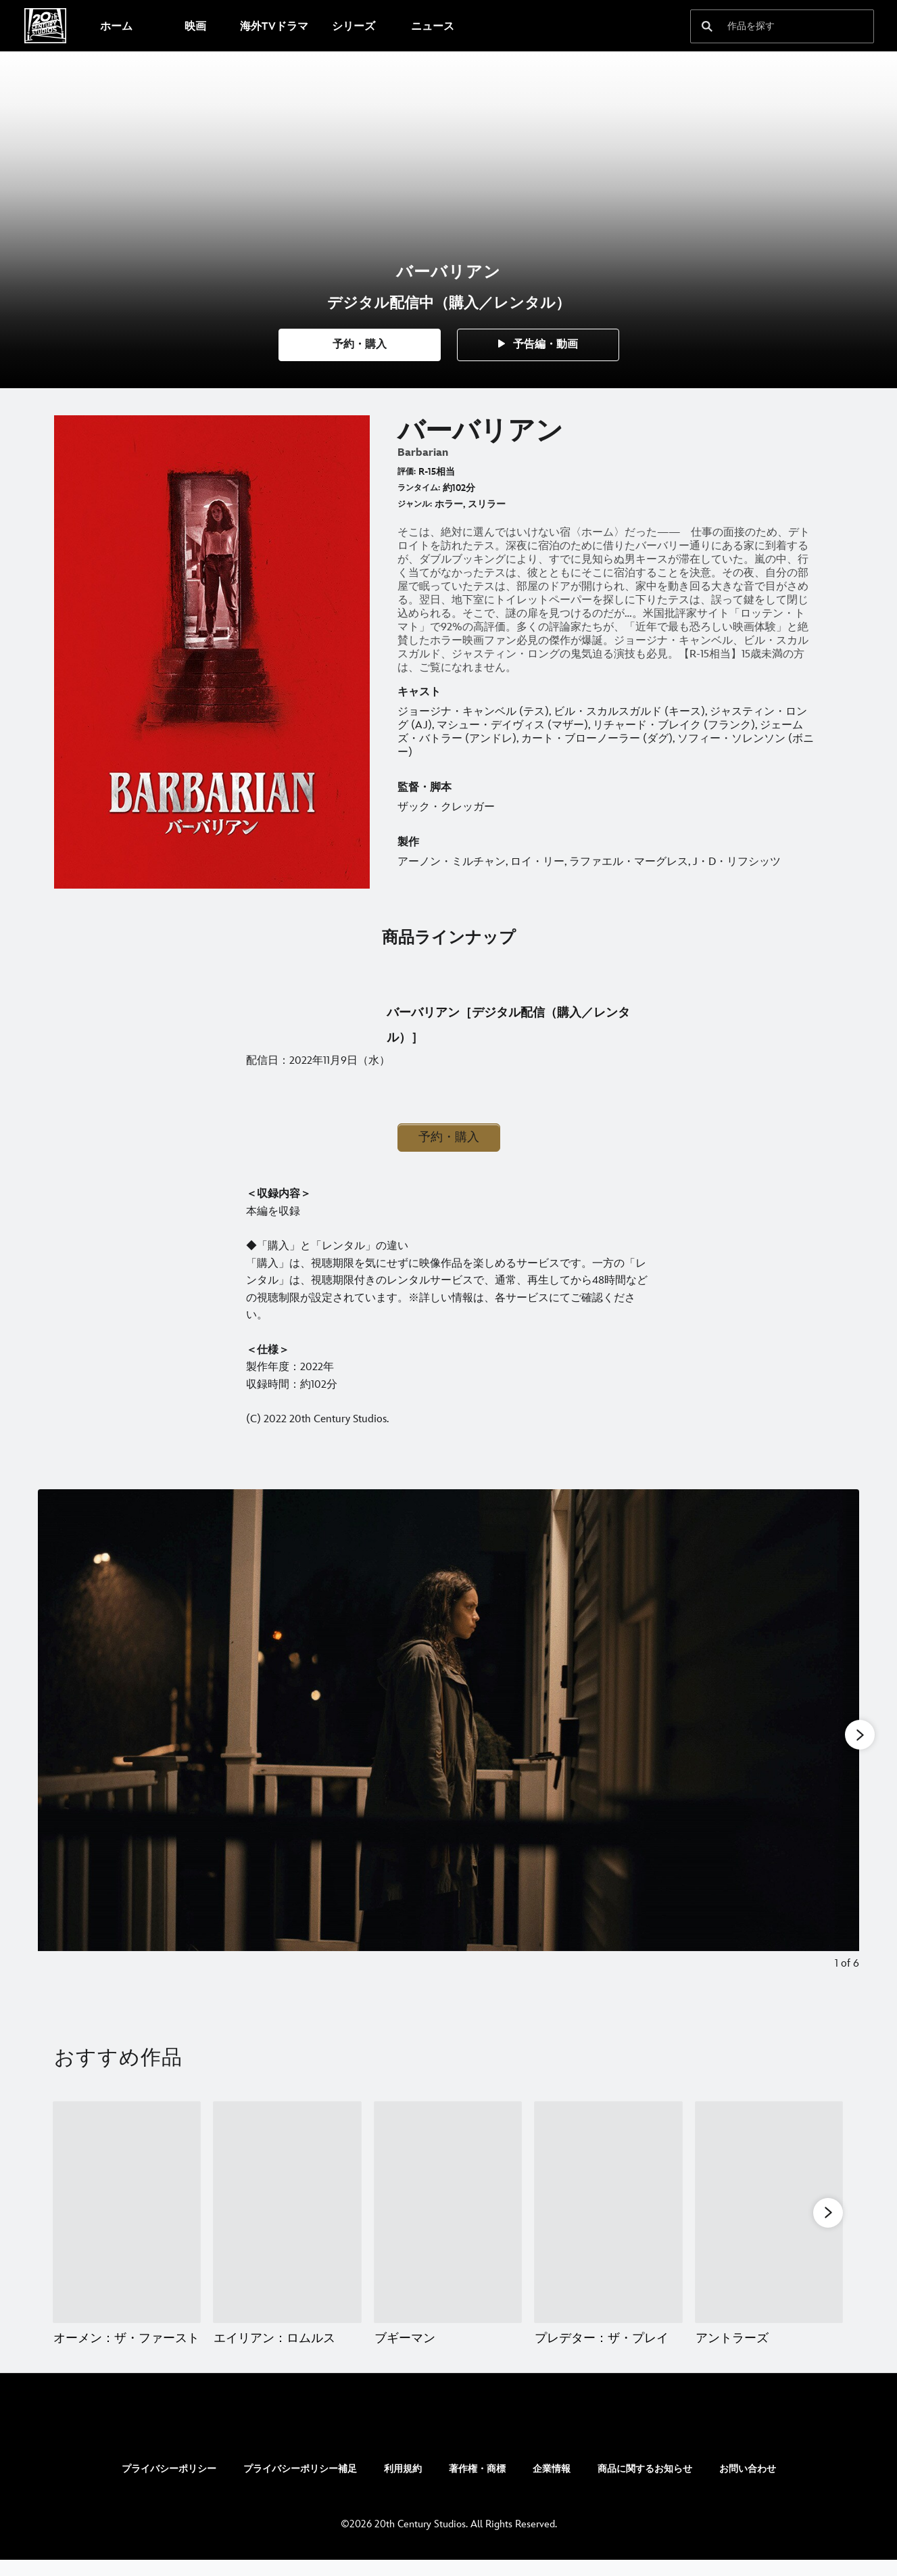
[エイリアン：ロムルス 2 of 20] (287, 2212)
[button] (359, 345)
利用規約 (403, 2485)
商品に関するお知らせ (645, 2485)
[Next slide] (838, 1740)
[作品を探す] (772, 26)
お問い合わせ (747, 2485)
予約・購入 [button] (448, 1137)
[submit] (707, 26)
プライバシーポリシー (169, 2485)
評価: (406, 472)
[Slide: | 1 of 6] (448, 1740)
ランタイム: (418, 488)
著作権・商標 (477, 2485)
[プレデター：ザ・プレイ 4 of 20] (608, 2212)
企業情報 (552, 2485)
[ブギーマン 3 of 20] (447, 2212)
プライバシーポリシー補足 (300, 2485)
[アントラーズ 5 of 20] (769, 2212)
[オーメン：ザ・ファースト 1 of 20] (126, 2212)
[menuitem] (116, 25)
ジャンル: (414, 504)
